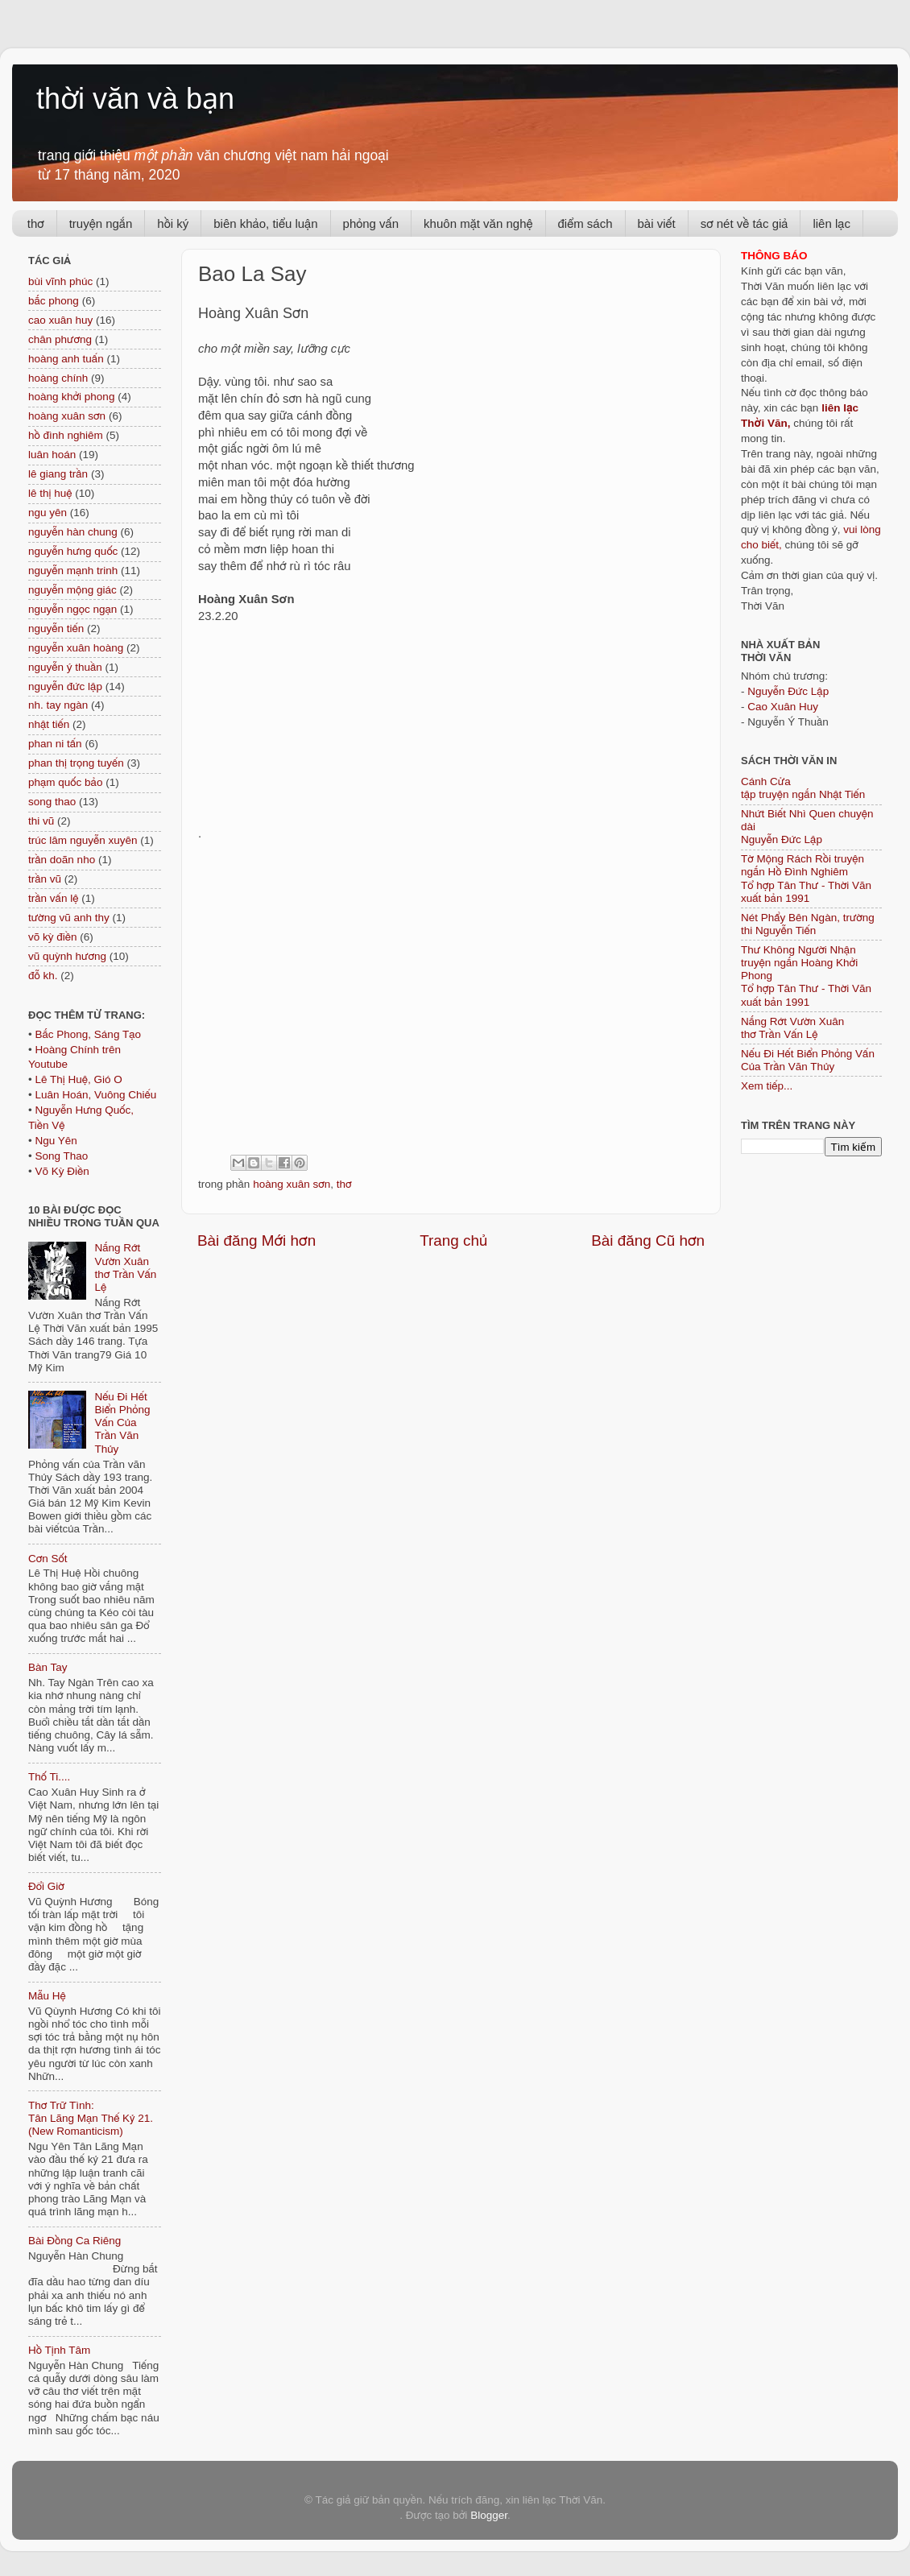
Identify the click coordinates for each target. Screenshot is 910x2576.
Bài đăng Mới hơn (256, 1240)
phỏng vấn (371, 223)
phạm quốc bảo (65, 782)
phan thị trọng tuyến (76, 763)
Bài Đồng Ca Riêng (74, 2241)
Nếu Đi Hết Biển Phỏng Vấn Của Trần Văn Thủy (122, 1423)
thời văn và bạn (135, 98)
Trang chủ (453, 1240)
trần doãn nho (61, 860)
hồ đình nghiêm (65, 435)
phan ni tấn (55, 744)
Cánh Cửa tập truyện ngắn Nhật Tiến (803, 787)
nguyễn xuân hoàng (75, 648)
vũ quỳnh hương (67, 956)
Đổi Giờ (46, 1886)
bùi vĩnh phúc (60, 281)
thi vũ (41, 821)
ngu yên (47, 513)
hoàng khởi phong (71, 397)
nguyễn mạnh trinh (73, 570)
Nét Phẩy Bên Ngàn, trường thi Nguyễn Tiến (808, 924)
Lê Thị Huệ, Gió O (78, 1079)
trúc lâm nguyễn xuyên (83, 840)
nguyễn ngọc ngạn (72, 609)
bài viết (657, 223)
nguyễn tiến (56, 628)
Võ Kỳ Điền (62, 1171)
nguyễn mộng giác (72, 590)
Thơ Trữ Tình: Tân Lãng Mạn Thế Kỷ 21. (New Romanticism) (90, 2118)
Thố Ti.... (49, 1777)
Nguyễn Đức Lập (788, 691)
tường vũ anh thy (69, 918)
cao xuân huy (60, 320)
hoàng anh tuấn (66, 359)
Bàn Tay (48, 1667)
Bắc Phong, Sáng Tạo (88, 1034)
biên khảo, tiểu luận (265, 223)
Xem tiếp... (766, 1086)
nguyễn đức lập (65, 686)
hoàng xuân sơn (291, 1184)
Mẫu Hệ (47, 1996)
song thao (52, 802)
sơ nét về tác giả (744, 223)
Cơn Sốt (48, 1559)
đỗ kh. (42, 976)
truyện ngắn (101, 223)
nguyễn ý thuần (65, 667)
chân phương (60, 339)
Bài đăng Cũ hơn (648, 1240)
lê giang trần (58, 474)
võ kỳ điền (52, 937)
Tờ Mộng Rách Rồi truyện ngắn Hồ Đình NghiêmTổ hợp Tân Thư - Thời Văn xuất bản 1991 (806, 878)
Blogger (488, 2515)
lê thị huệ (50, 493)
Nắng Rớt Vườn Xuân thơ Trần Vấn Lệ (125, 1267)
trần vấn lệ (53, 898)
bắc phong (53, 301)
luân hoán (52, 455)
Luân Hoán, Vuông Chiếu (95, 1095)
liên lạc (831, 223)
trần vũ (44, 879)
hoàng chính (58, 378)
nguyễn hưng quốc (73, 551)
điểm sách (585, 223)
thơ (35, 223)
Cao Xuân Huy (782, 707)
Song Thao (61, 1156)
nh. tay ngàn (58, 705)
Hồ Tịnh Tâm (59, 2350)
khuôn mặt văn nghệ (478, 223)
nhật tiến (48, 724)
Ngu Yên (56, 1141)
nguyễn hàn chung (73, 532)
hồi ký (172, 223)
